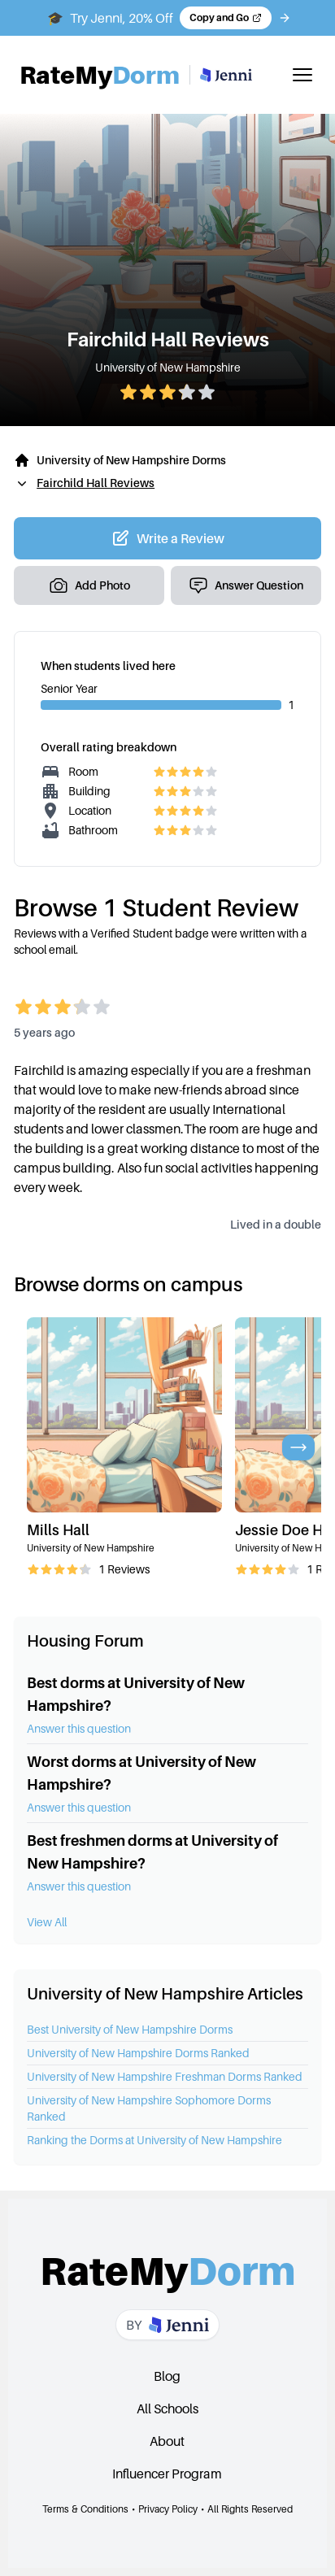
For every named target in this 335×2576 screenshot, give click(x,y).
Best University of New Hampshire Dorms (130, 2029)
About (167, 2441)
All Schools (167, 2408)
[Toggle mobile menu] (302, 74)
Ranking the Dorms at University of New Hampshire (154, 2140)
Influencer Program (167, 2473)
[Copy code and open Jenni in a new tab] (226, 18)
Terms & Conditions (85, 2509)
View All (47, 1922)
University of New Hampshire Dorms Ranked (138, 2053)
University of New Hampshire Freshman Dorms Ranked (164, 2076)
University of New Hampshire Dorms (131, 460)
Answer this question (79, 1728)
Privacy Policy (168, 2509)
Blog (167, 2376)
